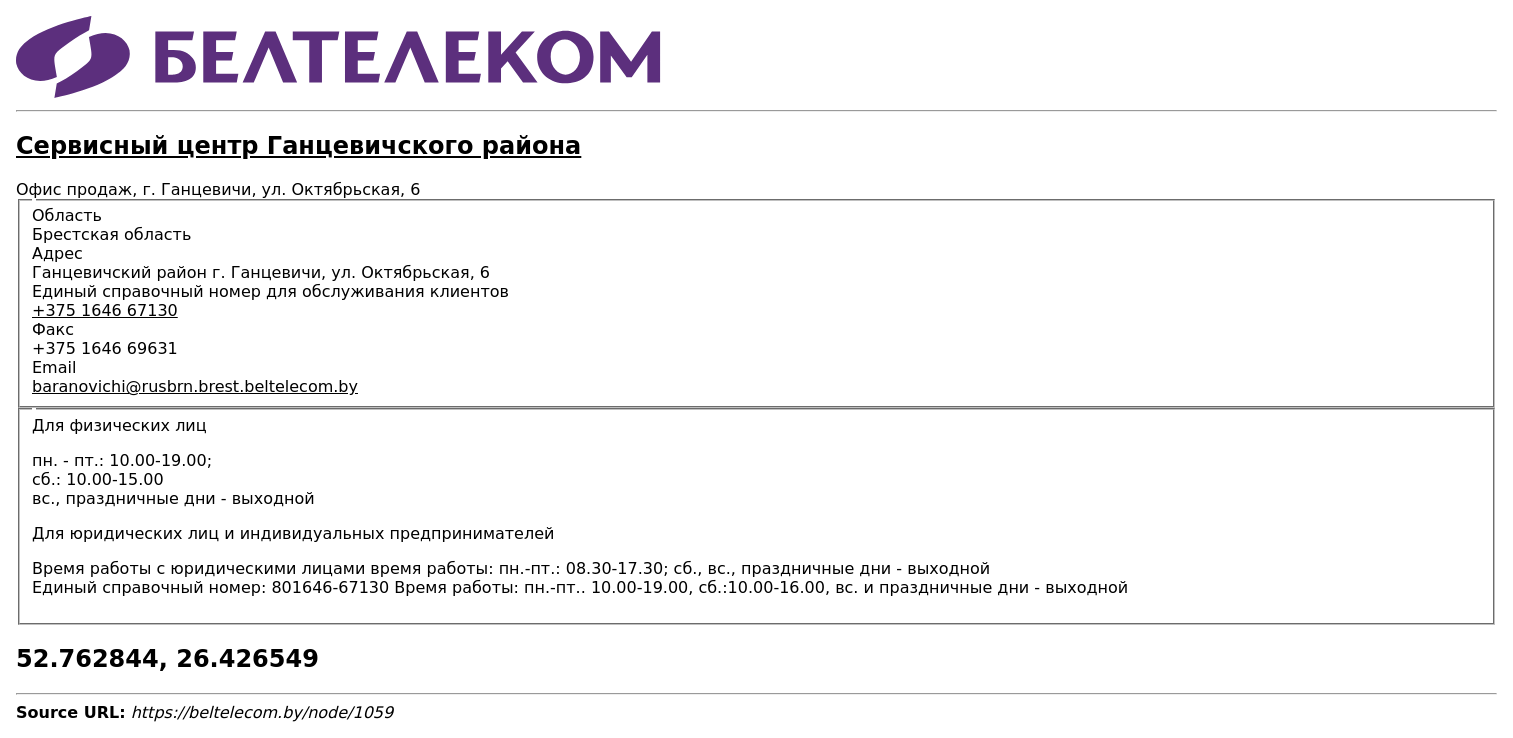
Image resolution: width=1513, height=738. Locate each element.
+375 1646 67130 (105, 310)
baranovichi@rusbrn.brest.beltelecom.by (195, 386)
